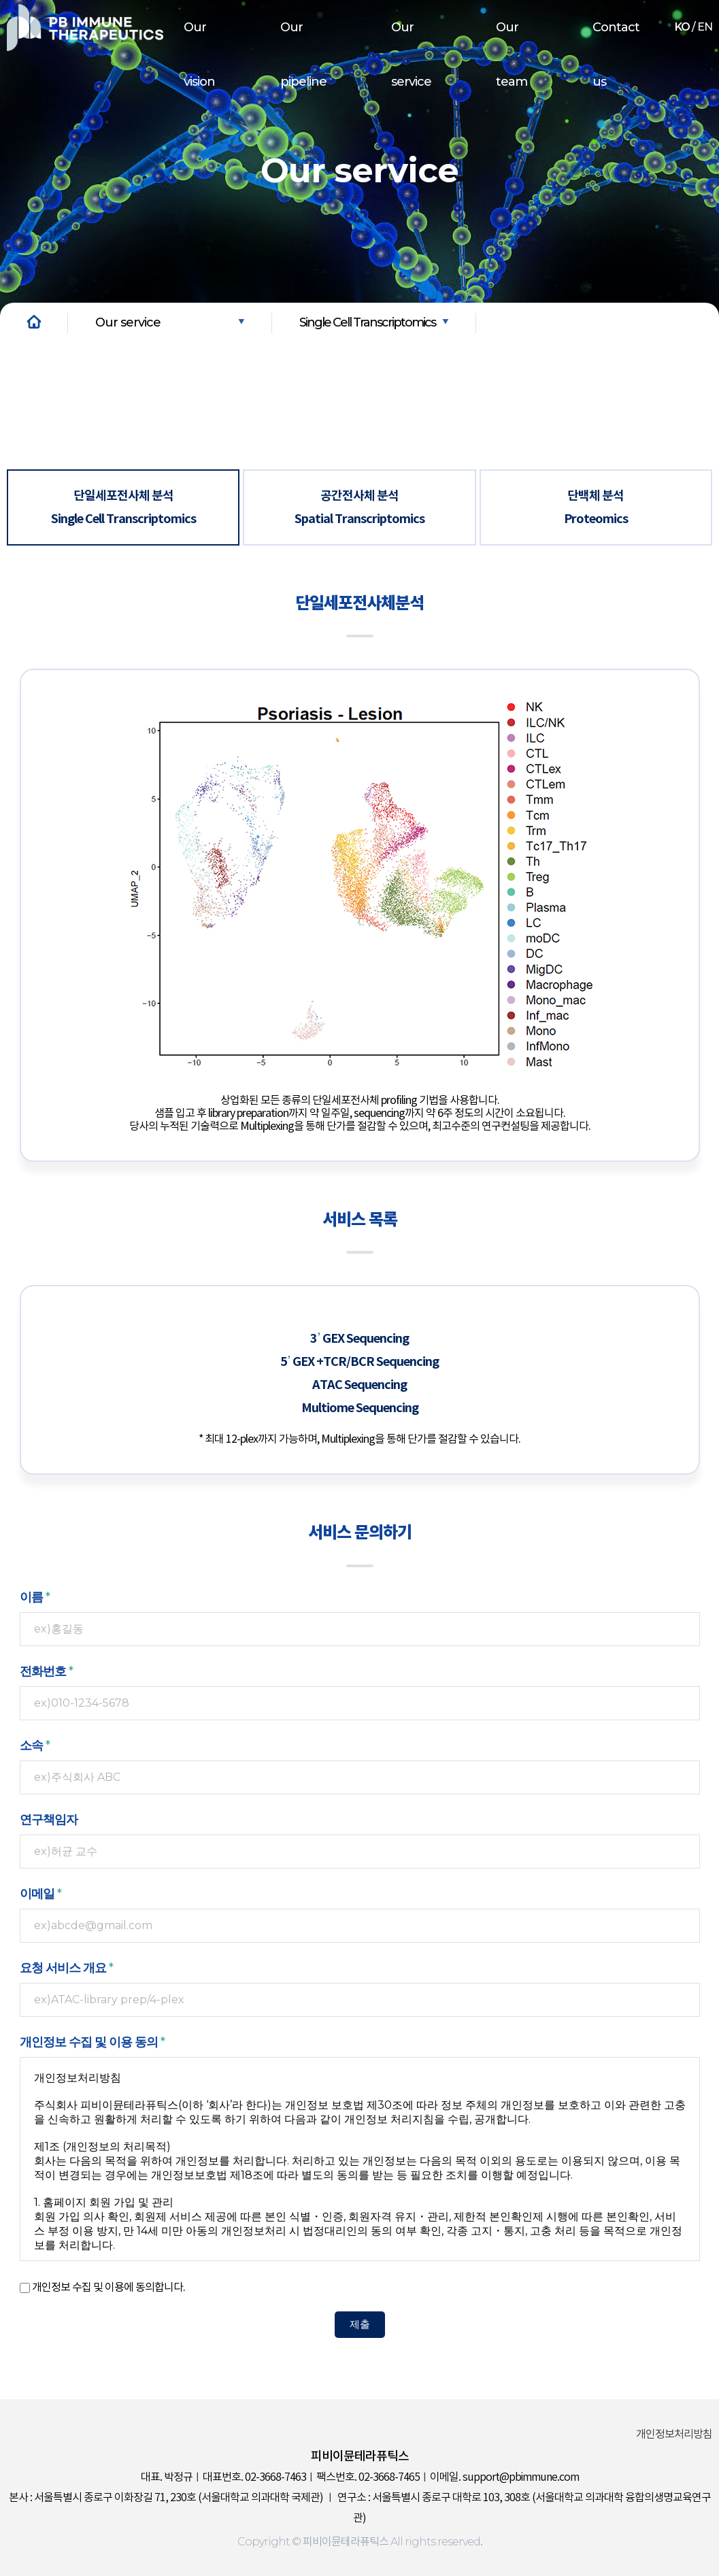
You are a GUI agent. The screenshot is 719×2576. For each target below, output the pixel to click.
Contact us (615, 54)
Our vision (199, 54)
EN (704, 26)
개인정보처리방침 (674, 2434)
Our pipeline (303, 54)
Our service (411, 54)
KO (682, 26)
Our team (511, 54)
